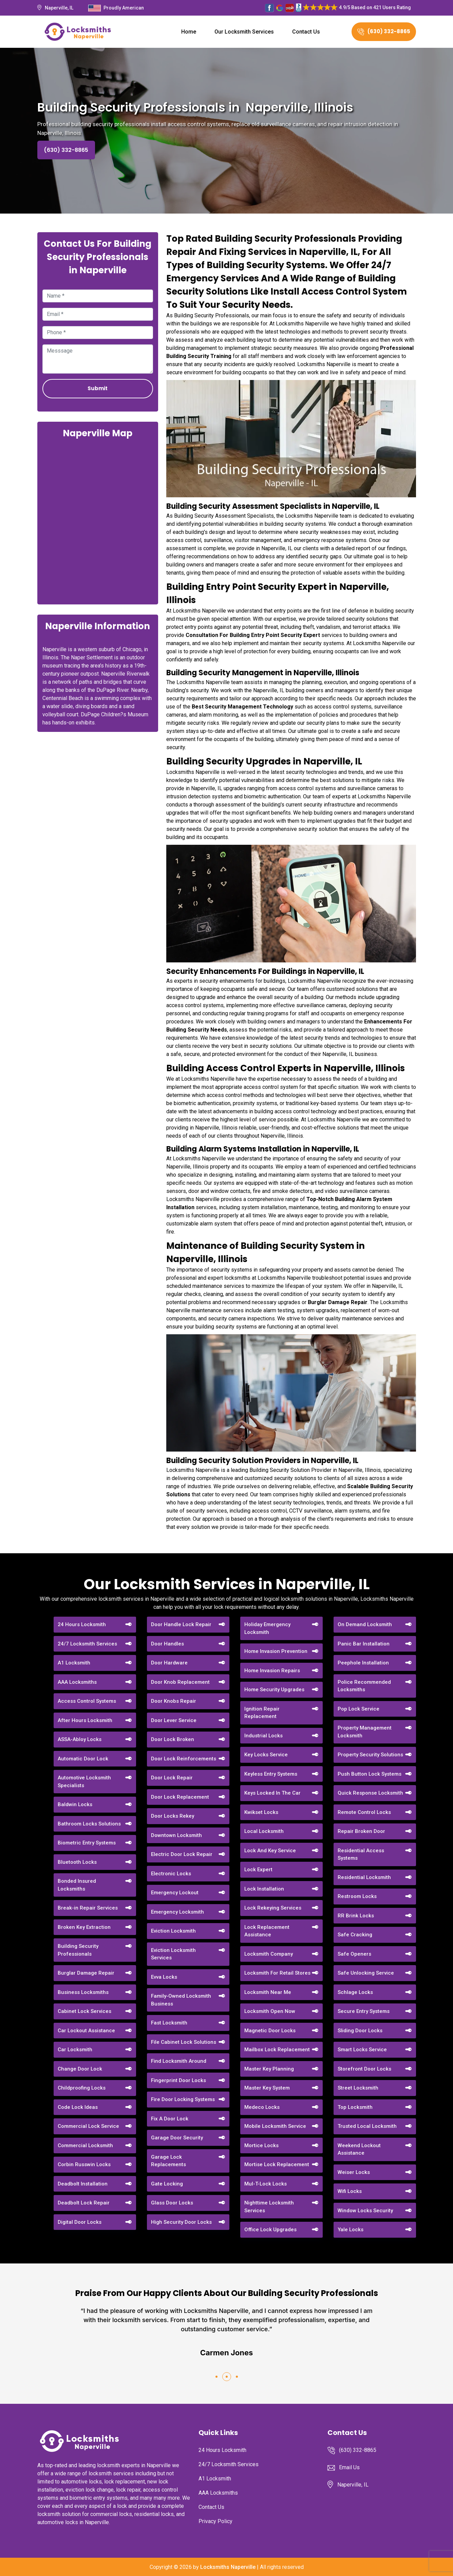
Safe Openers (354, 1954)
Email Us (349, 2467)
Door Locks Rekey (172, 1816)
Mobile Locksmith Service (275, 2126)
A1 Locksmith (74, 1663)
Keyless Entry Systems (270, 1774)
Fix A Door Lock (169, 2119)
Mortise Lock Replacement (276, 2164)
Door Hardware (169, 1663)
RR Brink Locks (356, 1916)
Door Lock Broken (172, 1739)
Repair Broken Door (361, 1831)
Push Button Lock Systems (369, 1774)
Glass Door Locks (172, 2203)
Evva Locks (164, 1977)
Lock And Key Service (270, 1851)
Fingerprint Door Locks (178, 2080)
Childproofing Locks (82, 2088)
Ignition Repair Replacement (262, 1713)
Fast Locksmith (169, 2023)
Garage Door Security (177, 2138)
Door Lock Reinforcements (183, 1759)
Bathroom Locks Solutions (89, 1824)
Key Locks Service (266, 1755)
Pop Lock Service (358, 1709)
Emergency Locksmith (177, 1912)
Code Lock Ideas (78, 2107)
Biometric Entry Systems (87, 1843)
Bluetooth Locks (77, 1862)
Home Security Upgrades (274, 1689)
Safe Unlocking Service (366, 1973)
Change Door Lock (80, 2069)
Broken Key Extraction (84, 1927)
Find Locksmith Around (178, 2061)
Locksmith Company (268, 1954)
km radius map (97, 520)
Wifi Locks (350, 2191)
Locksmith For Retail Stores (277, 1973)
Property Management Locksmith (365, 1732)
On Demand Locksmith (365, 1624)
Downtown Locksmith (176, 1835)
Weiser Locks (354, 2172)
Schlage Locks (355, 1992)
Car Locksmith (75, 2049)
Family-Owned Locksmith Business (181, 2000)
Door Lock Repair (172, 1778)
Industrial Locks (263, 1736)
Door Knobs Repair (173, 1701)
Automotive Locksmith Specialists (84, 1782)
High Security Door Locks (181, 2222)
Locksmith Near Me (267, 1992)
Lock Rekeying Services (272, 1908)
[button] (216, 2377)
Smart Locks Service (362, 2049)
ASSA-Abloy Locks (79, 1739)
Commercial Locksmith (85, 2145)
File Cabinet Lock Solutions (183, 2042)
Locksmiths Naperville (228, 2567)
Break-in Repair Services (88, 1908)
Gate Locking (167, 2184)
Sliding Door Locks (360, 2031)
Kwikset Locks (261, 1812)
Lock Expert (258, 1869)
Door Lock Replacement (180, 1797)
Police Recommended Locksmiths (364, 1686)
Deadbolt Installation (83, 2184)
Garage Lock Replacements (168, 2161)
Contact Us (306, 31)
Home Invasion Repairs (272, 1671)
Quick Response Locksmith (370, 1793)
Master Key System (267, 2088)
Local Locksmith (264, 1831)
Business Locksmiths (83, 1992)
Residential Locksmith (364, 1877)
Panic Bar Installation (364, 1644)
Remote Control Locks (364, 1812)
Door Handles (167, 1644)
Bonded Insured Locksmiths (77, 1885)
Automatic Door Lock (83, 1759)
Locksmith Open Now (269, 2011)
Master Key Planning (269, 2069)
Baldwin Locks (75, 1804)
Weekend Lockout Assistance (359, 2149)
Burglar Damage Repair (86, 1973)
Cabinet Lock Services (84, 2011)
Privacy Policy (215, 2521)
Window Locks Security (365, 2211)
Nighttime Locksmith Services (269, 2207)
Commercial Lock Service (88, 2126)
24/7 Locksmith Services (87, 1644)
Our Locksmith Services (244, 31)
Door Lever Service (173, 1720)
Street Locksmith (358, 2088)
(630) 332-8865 (383, 31)
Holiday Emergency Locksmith (267, 1628)
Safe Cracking (355, 1935)
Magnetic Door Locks (270, 2031)
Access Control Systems (87, 1701)
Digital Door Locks (79, 2222)
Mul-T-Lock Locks (265, 2184)
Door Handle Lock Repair (181, 1624)
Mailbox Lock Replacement (277, 2049)
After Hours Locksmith (85, 1720)
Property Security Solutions (370, 1755)
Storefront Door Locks (364, 2069)
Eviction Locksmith (173, 1931)
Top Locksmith (355, 2107)
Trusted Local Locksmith (367, 2126)
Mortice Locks (261, 2145)
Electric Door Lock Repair (181, 1854)
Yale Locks (350, 2229)
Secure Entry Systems (364, 2011)
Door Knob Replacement (180, 1682)
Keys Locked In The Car (272, 1793)
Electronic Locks (171, 1874)
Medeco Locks (262, 2107)
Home (188, 31)
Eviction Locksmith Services (173, 1954)
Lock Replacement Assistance (266, 1931)
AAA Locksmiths (77, 1682)
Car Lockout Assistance (86, 2031)
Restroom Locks (357, 1896)
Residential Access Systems (361, 1854)
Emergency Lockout (175, 1893)
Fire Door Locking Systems (183, 2099)
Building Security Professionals (78, 1950)
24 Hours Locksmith (82, 1624)
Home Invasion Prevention (275, 1651)
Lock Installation (264, 1889)
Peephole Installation (363, 1663)
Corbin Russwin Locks (84, 2164)
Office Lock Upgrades (270, 2229)
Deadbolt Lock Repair (84, 2203)
